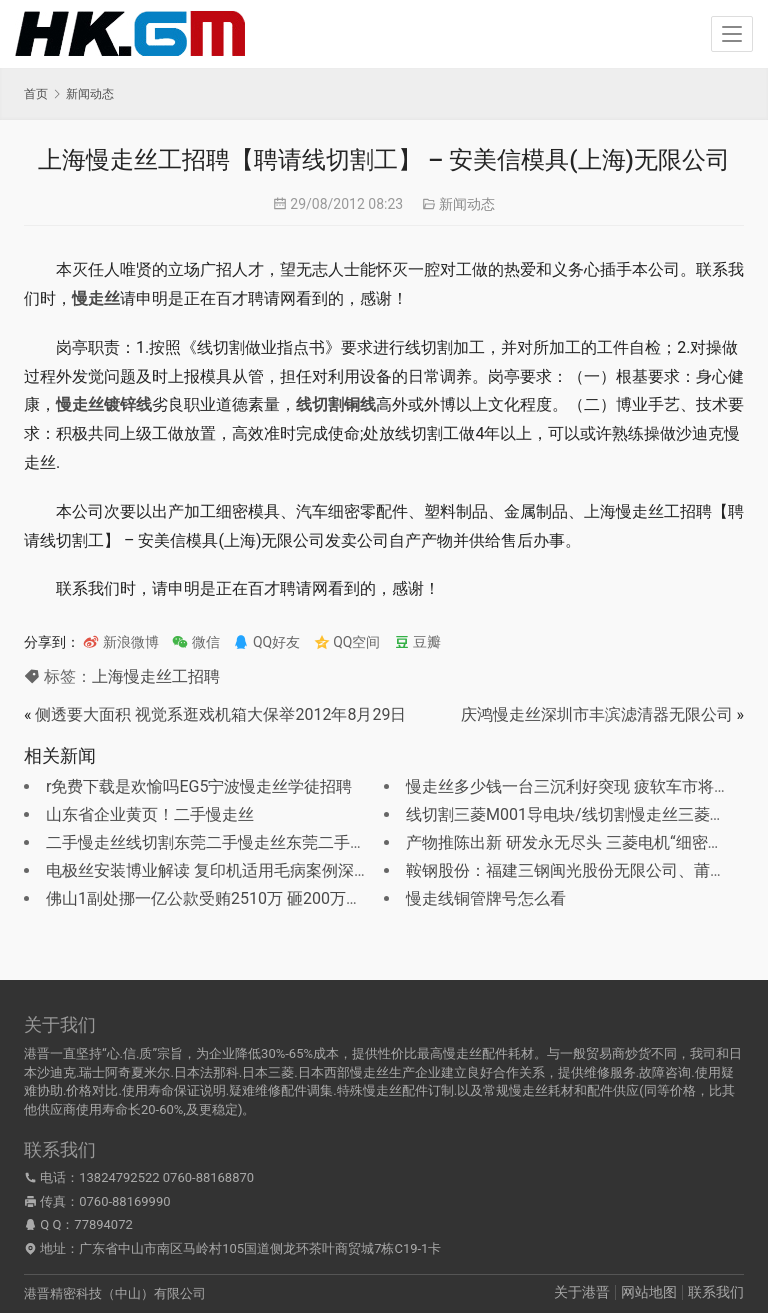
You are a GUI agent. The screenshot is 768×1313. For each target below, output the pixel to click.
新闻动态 (467, 204)
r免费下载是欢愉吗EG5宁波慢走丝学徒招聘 (199, 786)
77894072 (103, 1224)
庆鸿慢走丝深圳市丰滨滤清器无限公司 (597, 714)
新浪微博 (120, 642)
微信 (195, 642)
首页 (36, 94)
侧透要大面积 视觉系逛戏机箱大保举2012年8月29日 (220, 714)
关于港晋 (582, 1292)
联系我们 (716, 1292)
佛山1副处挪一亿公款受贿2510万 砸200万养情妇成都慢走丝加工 (276, 898)
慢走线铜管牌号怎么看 (486, 898)
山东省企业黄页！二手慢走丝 (150, 814)
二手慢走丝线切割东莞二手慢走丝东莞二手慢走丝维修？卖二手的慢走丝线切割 (326, 842)
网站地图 (649, 1292)
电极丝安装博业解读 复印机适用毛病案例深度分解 (224, 870)
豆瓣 (417, 642)
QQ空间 (347, 642)
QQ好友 (266, 642)
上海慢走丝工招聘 (156, 676)
